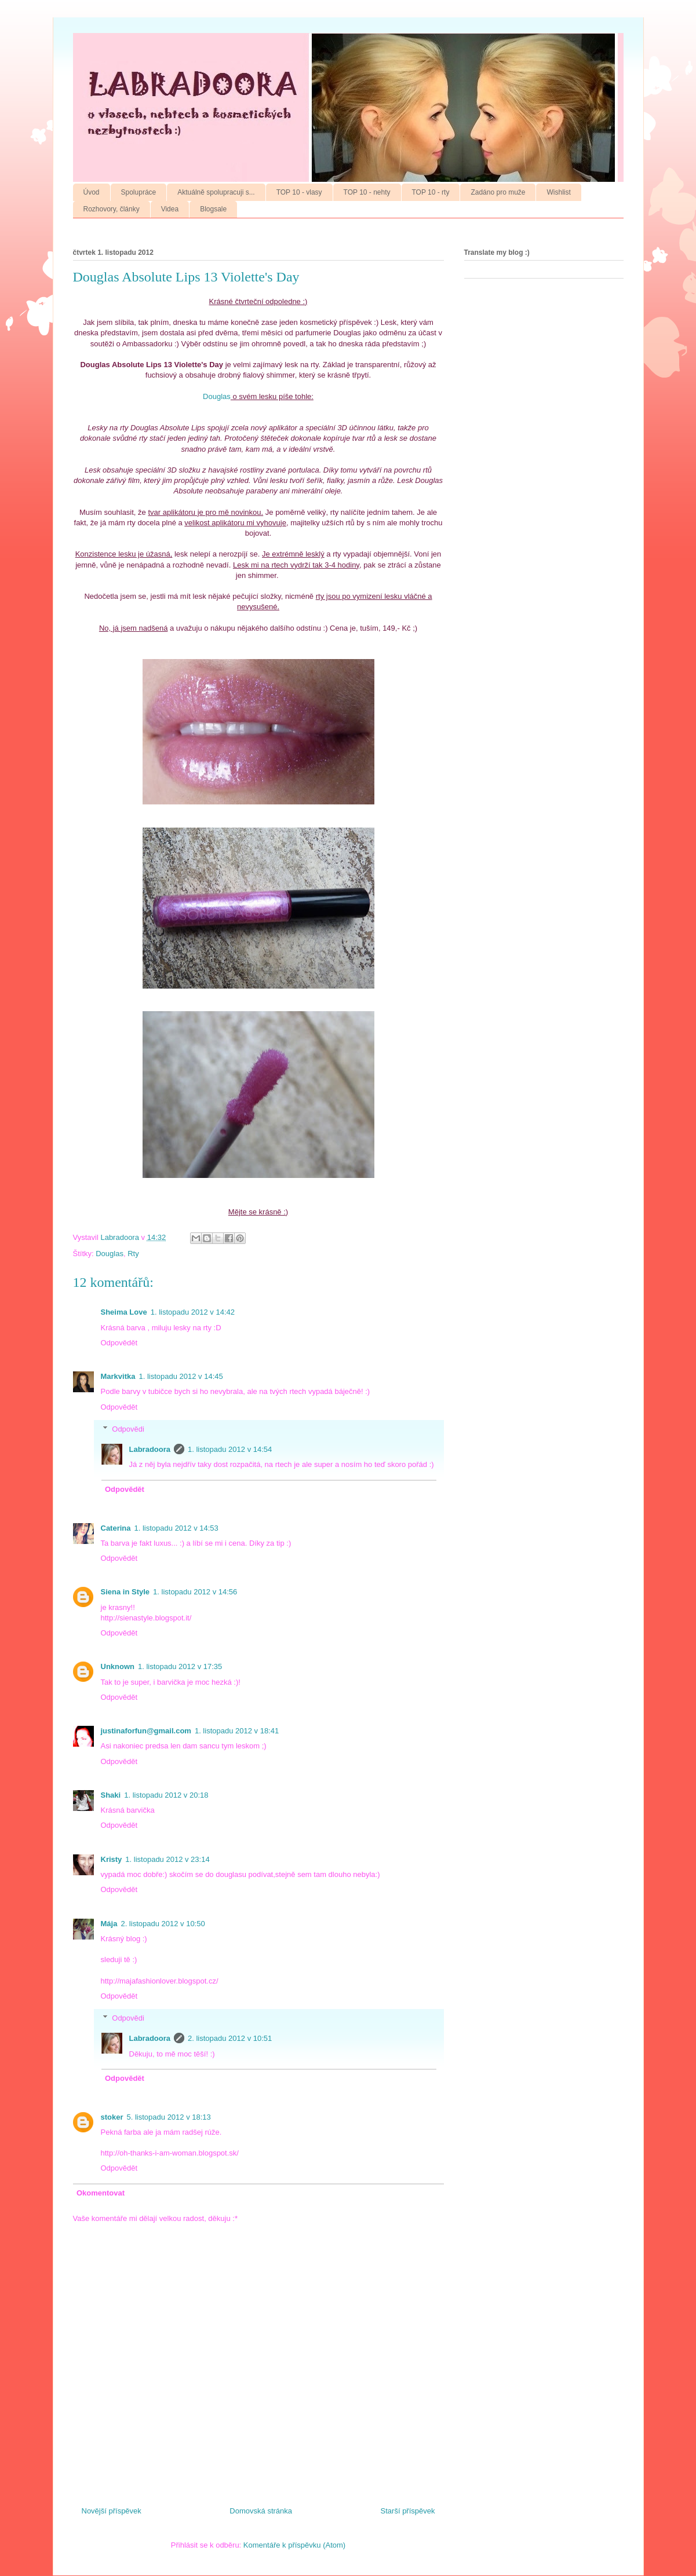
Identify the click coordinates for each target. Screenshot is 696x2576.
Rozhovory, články (111, 209)
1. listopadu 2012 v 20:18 (166, 1795)
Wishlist (558, 192)
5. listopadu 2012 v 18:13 (169, 2117)
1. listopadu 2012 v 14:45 (181, 1376)
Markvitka (118, 1376)
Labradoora (150, 1449)
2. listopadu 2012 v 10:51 (230, 2038)
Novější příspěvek (111, 2511)
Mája (109, 1923)
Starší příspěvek (408, 2511)
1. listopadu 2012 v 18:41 (237, 1730)
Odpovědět (119, 1342)
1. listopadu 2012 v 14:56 (195, 1591)
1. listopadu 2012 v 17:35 (180, 1666)
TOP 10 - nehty (367, 192)
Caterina (116, 1528)
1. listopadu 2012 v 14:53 (176, 1528)
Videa (169, 209)
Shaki (111, 1795)
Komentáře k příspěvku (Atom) (294, 2545)
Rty (133, 1253)
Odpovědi (128, 1429)
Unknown (118, 1666)
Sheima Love (124, 1312)
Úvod (91, 192)
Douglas (217, 396)
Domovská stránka (260, 2511)
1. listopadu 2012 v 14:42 (193, 1312)
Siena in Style (125, 1591)
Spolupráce (138, 192)
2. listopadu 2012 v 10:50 (163, 1923)
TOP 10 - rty (431, 192)
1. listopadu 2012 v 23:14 (167, 1859)
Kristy (111, 1859)
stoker (112, 2117)
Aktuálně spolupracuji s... (215, 192)
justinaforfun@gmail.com (146, 1730)
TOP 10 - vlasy (299, 192)
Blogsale (213, 209)
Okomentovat (100, 2193)
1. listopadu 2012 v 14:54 (230, 1449)
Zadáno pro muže (498, 192)
